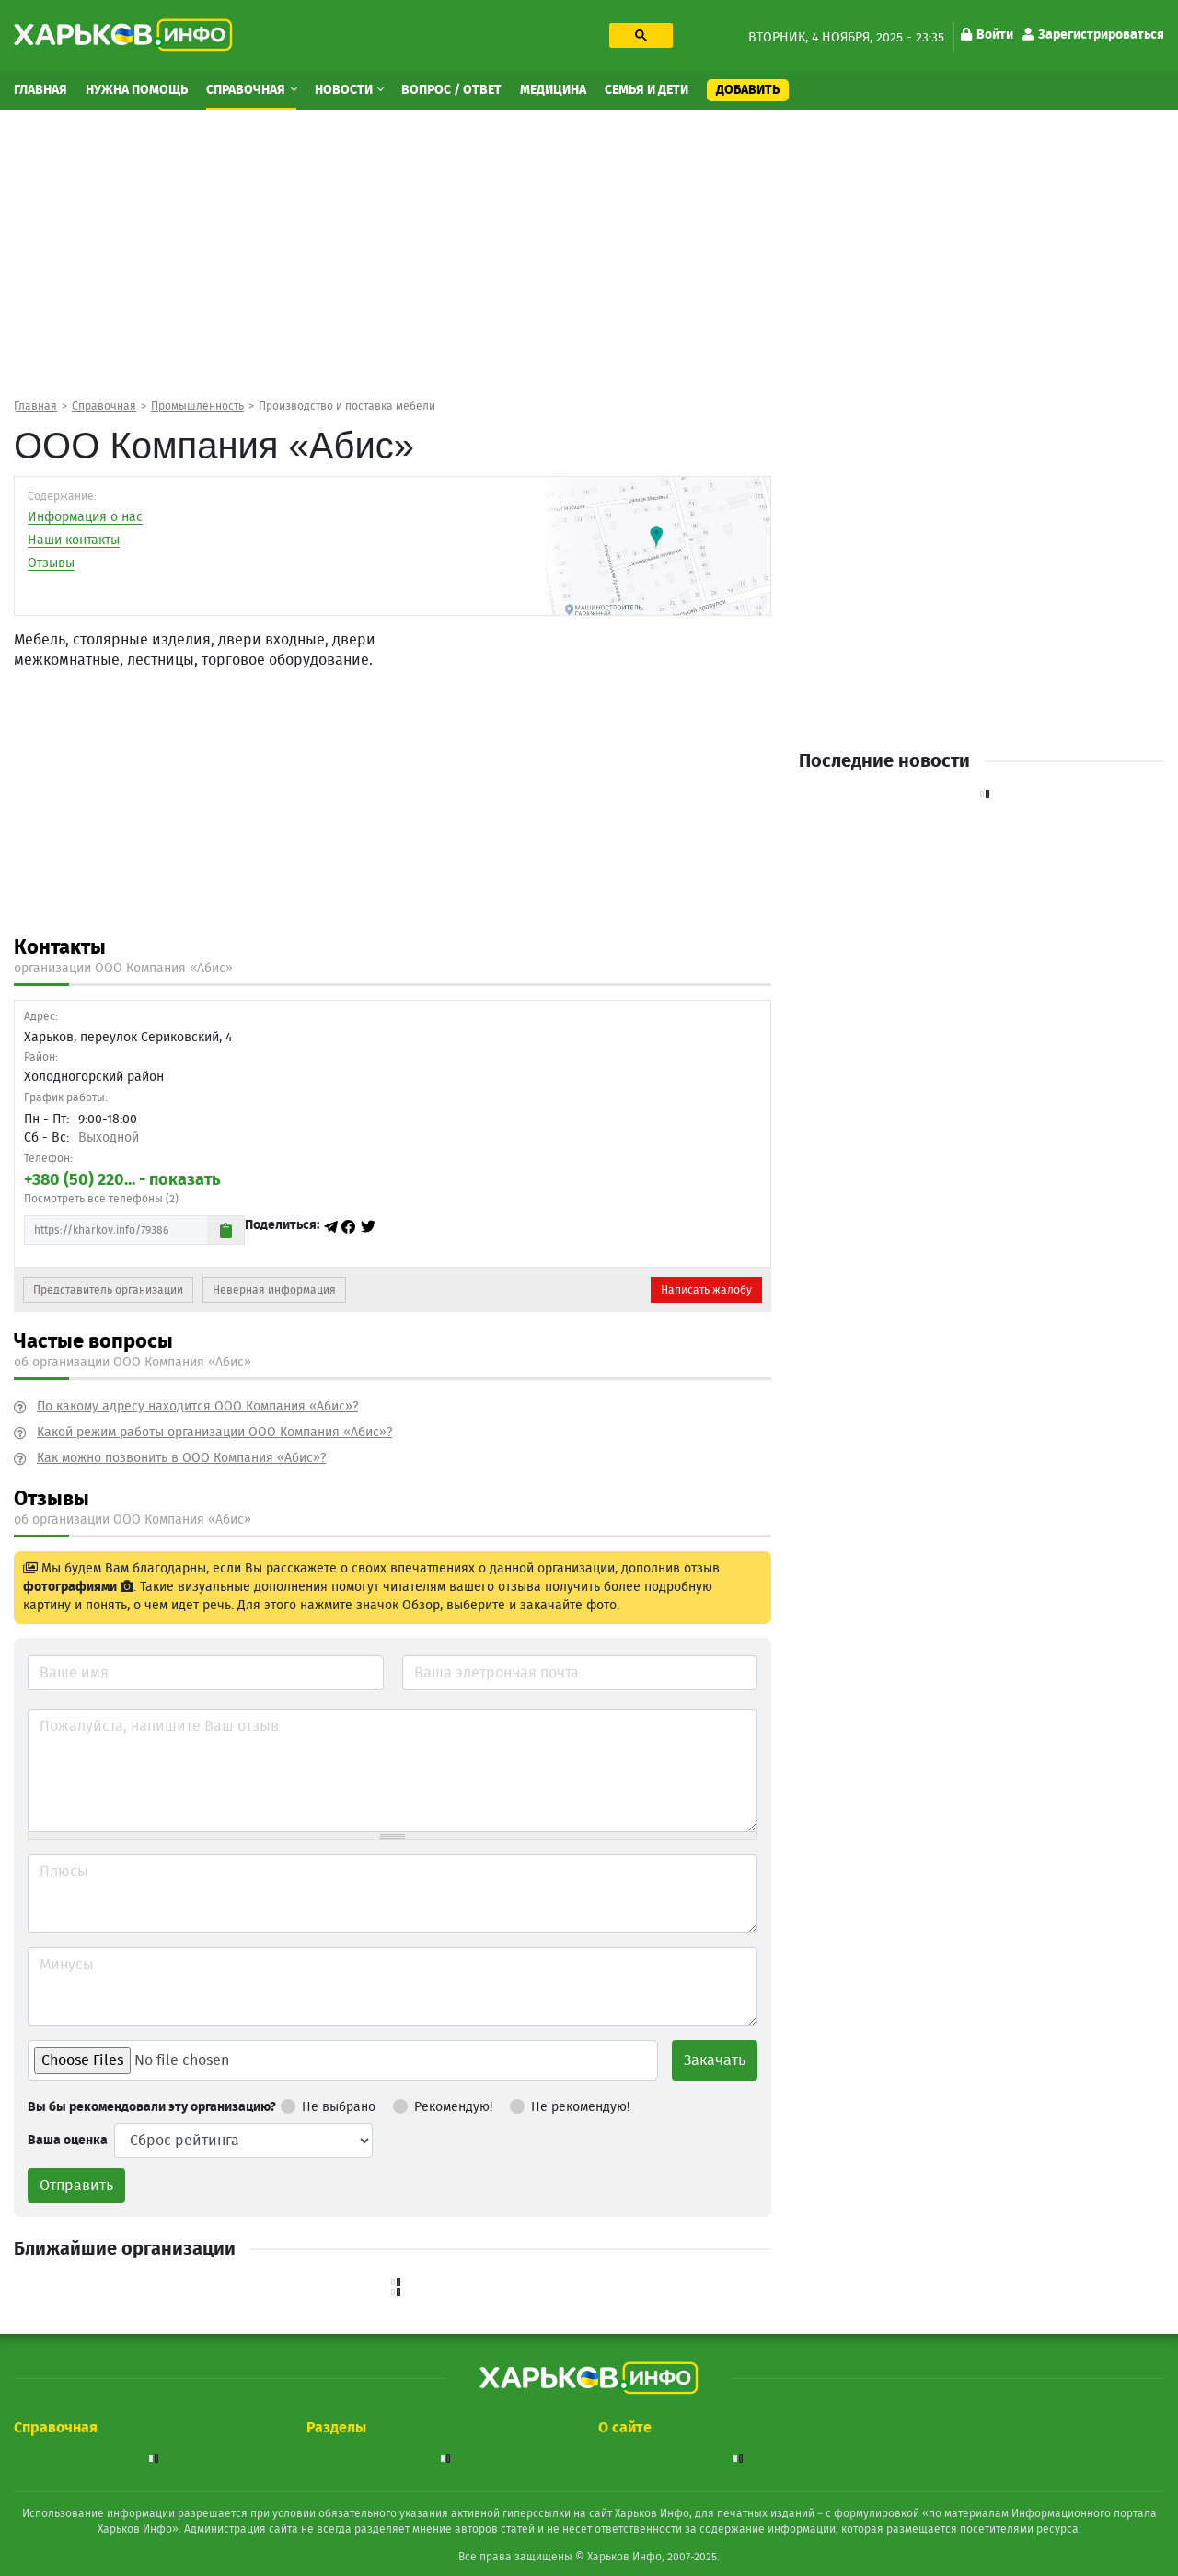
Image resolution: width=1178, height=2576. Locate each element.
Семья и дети (646, 90)
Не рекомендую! (569, 2104)
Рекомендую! (442, 2104)
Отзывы (51, 563)
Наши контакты (74, 540)
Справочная (247, 90)
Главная (40, 90)
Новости (345, 90)
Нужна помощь (137, 90)
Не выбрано (328, 2104)
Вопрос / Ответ (451, 90)
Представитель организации (108, 1289)
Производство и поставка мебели (347, 406)
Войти (987, 35)
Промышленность (197, 406)
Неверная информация (274, 1289)
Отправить (76, 2185)
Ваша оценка (68, 2140)
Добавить (748, 90)
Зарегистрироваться (1093, 35)
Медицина (553, 90)
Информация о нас (85, 517)
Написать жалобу (706, 1289)
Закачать (714, 2060)
